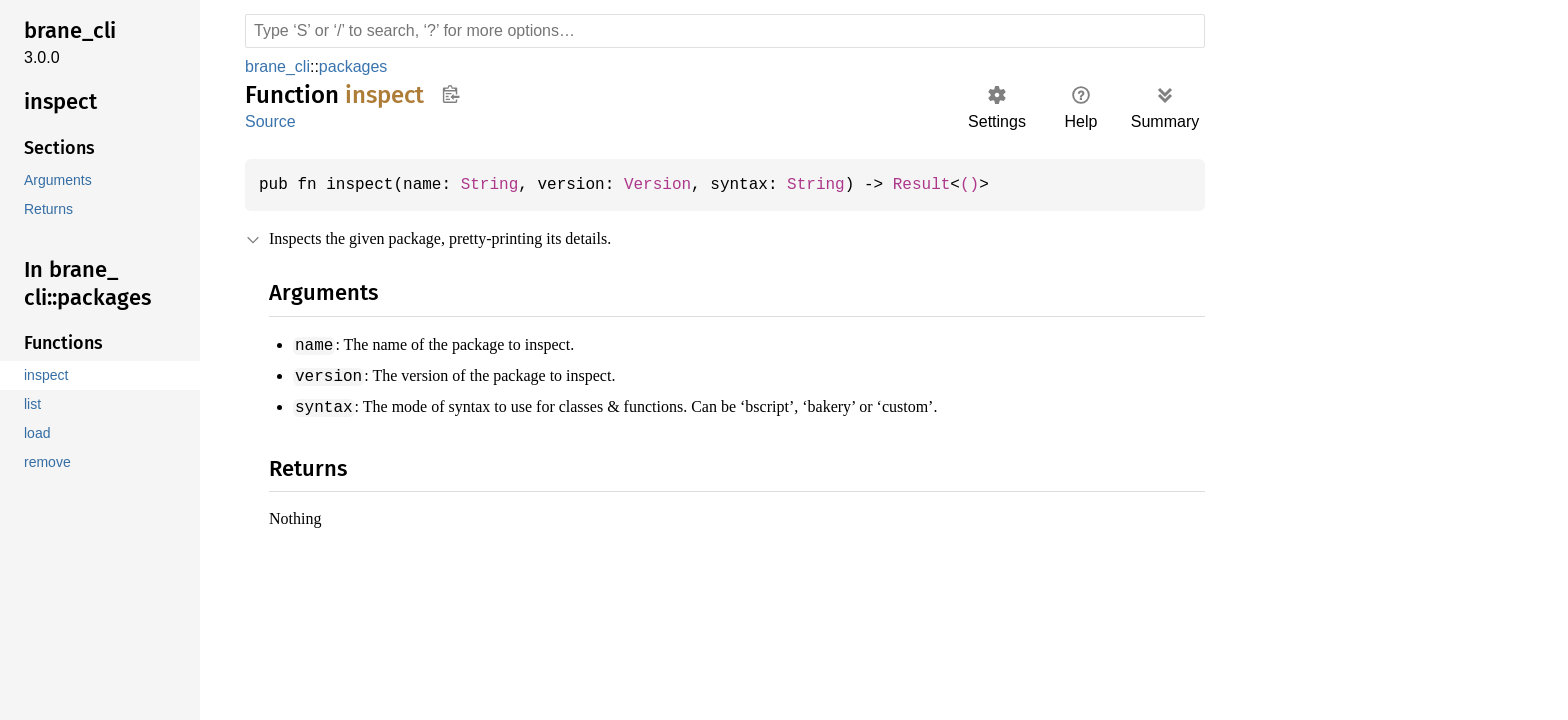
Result (949, 185)
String (499, 185)
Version (674, 185)
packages (356, 66)
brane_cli (279, 66)
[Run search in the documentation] (725, 31)
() (999, 185)
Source (270, 121)
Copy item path (450, 94)
